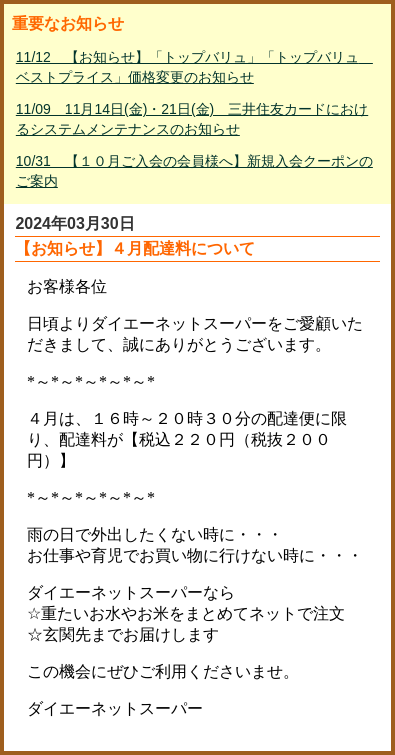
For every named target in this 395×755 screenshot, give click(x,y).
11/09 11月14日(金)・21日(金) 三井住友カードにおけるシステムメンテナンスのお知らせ (192, 119)
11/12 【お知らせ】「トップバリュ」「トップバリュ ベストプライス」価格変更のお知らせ (194, 67)
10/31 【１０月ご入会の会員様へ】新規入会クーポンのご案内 (194, 171)
